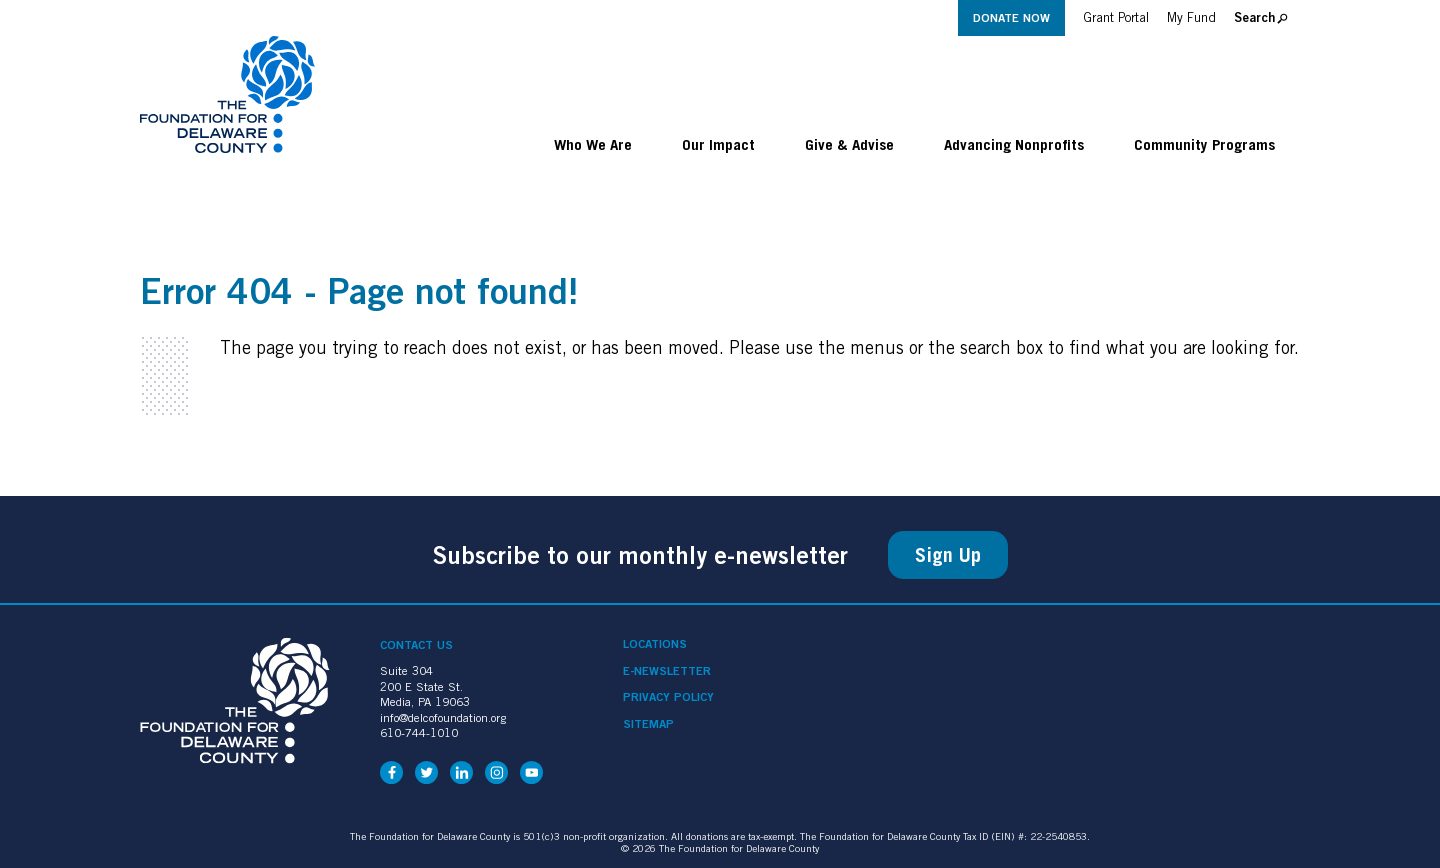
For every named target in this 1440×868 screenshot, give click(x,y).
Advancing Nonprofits (1014, 144)
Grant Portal (1116, 17)
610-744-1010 (419, 732)
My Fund (1191, 17)
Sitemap (648, 724)
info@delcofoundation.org (443, 717)
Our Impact (718, 144)
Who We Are (593, 144)
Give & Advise (849, 144)
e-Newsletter (667, 671)
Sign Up (948, 555)
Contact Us (416, 644)
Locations (655, 644)
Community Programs (1204, 144)
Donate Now (1011, 17)
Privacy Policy (668, 697)
